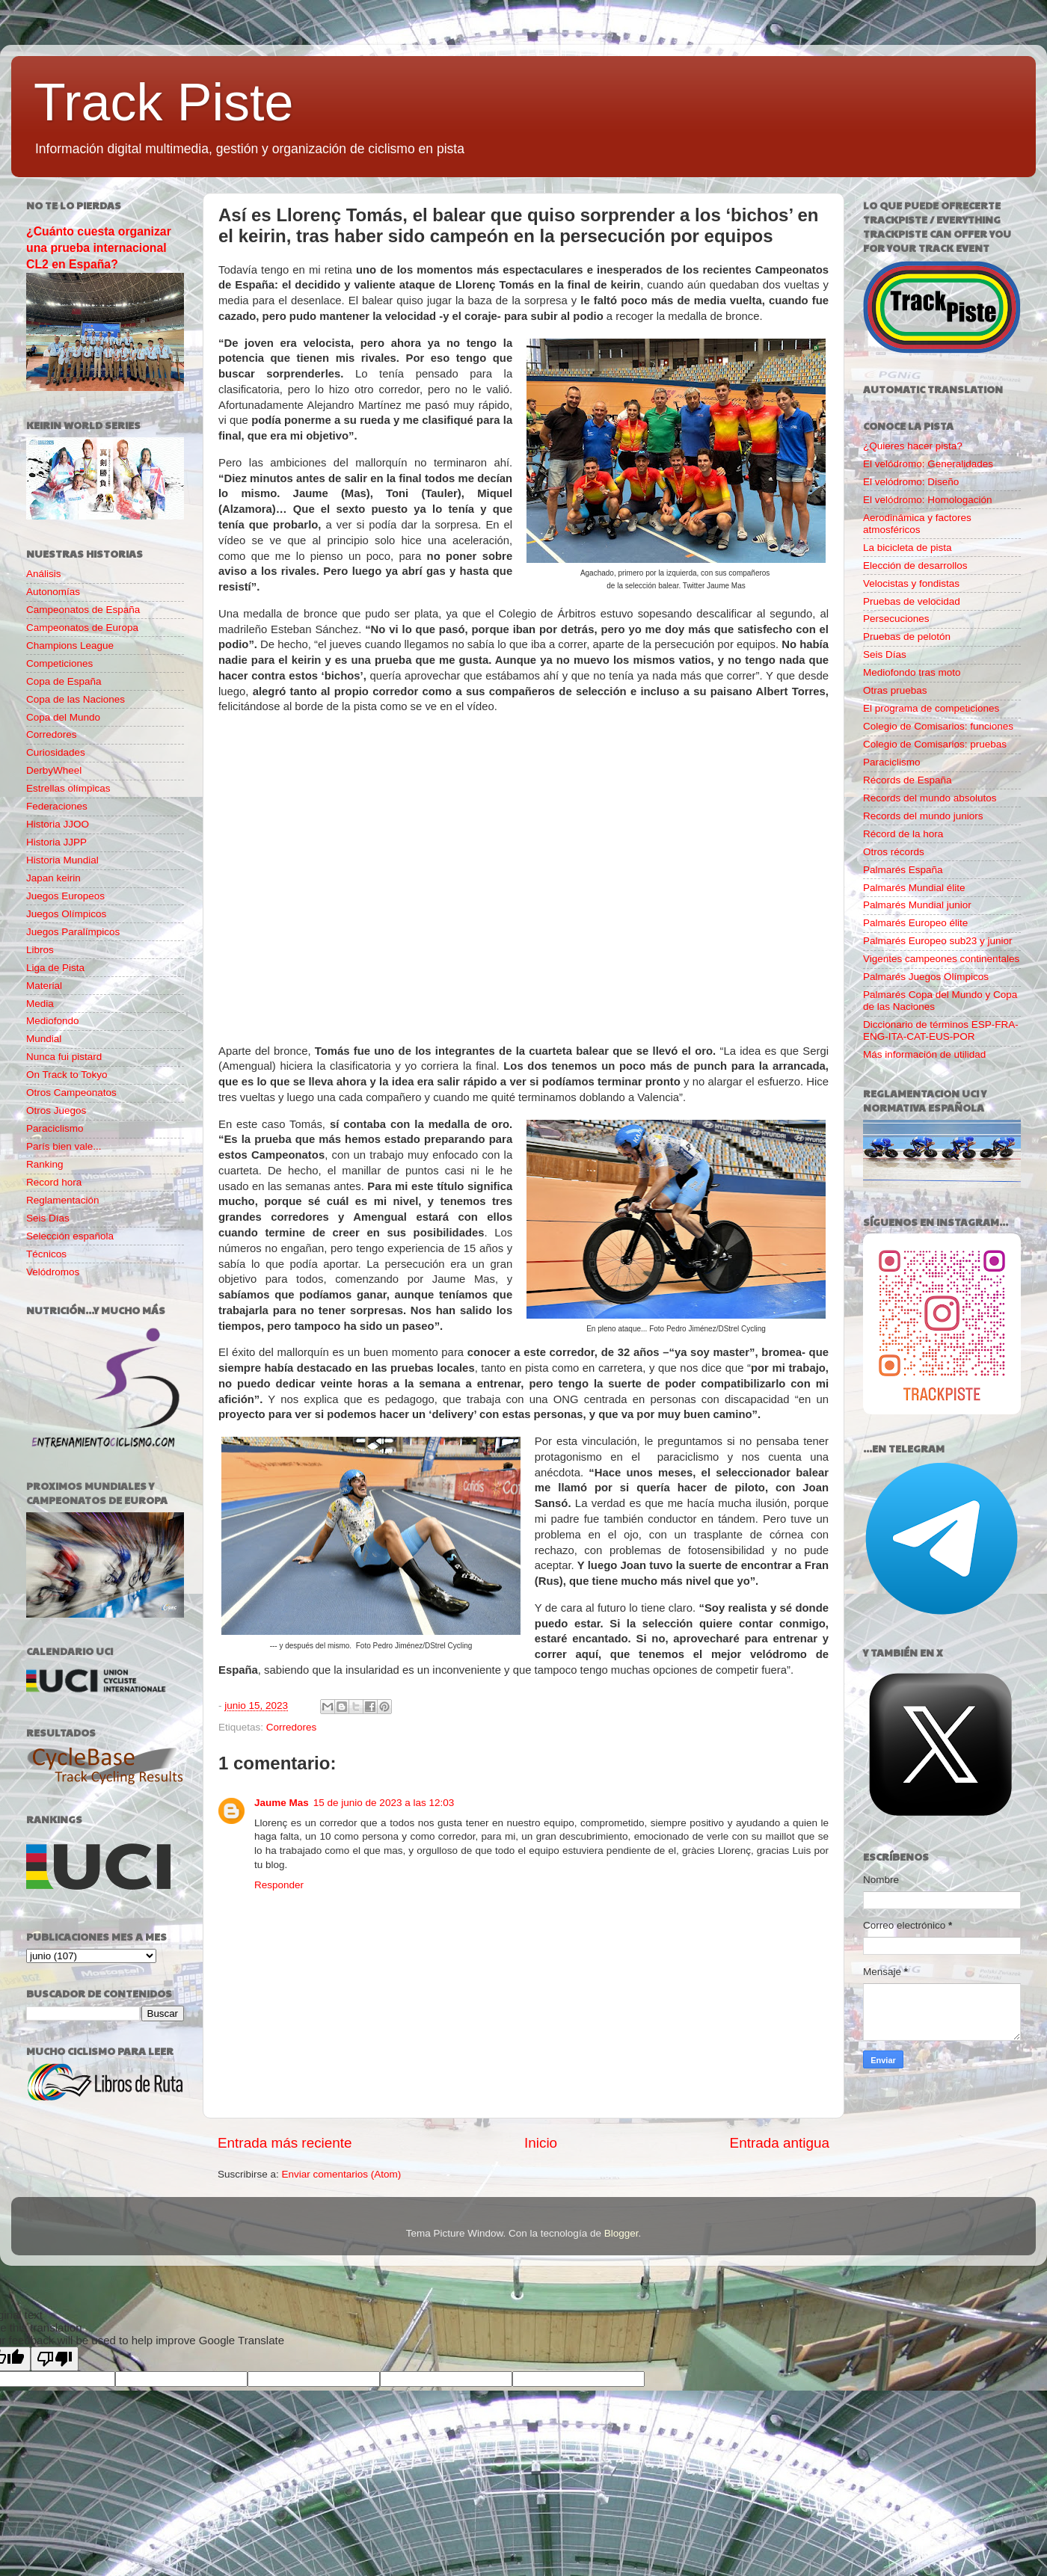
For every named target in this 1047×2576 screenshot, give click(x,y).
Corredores (291, 1727)
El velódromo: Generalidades (928, 463)
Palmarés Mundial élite (914, 887)
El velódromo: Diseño (911, 481)
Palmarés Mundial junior (917, 904)
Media (40, 1003)
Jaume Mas (281, 1802)
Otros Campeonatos (71, 1092)
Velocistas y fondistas (911, 583)
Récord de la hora (903, 833)
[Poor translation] (55, 2359)
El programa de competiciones (931, 708)
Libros (40, 949)
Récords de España (907, 780)
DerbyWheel (54, 770)
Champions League (70, 645)
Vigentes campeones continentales (941, 958)
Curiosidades (55, 752)
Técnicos (46, 1254)
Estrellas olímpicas (68, 788)
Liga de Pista (55, 967)
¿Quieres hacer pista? (912, 446)
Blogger (621, 2233)
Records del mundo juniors (923, 816)
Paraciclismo (55, 1128)
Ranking (45, 1164)
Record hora (54, 1182)
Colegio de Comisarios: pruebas (935, 744)
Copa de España (64, 681)
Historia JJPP (56, 842)
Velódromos (52, 1272)
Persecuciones (896, 618)
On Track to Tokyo (67, 1074)
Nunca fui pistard (64, 1056)
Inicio (540, 2143)
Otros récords (893, 851)
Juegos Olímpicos (66, 913)
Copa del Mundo (63, 717)
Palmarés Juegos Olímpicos (926, 976)
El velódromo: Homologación (927, 499)
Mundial (43, 1038)
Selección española (70, 1236)
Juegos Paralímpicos (73, 931)
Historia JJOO (57, 824)
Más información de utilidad (924, 1054)
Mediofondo (52, 1020)
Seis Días (48, 1218)
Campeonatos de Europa (82, 627)
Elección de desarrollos (915, 565)
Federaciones (56, 806)
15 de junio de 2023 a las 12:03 (383, 1802)
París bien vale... (64, 1146)
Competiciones (59, 663)
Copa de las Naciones (75, 699)
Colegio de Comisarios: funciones (938, 726)
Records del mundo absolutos (930, 798)
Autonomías (53, 591)
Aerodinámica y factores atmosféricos (917, 523)
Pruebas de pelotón (907, 636)
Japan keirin (53, 878)
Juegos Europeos (65, 896)
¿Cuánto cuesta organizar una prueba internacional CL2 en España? (98, 248)
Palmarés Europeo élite (915, 922)
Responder (279, 1885)
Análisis (43, 573)
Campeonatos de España (83, 609)
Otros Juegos (56, 1110)
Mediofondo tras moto (912, 672)
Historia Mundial (62, 860)
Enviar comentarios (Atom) (342, 2174)
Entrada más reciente (285, 2143)
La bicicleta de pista (907, 547)
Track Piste (163, 102)
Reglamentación (62, 1200)
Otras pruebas (895, 690)
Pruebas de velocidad (911, 601)
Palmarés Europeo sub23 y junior (938, 940)
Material (44, 985)
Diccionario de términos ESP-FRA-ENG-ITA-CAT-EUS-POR (941, 1030)
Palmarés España (903, 869)
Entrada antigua (779, 2143)
